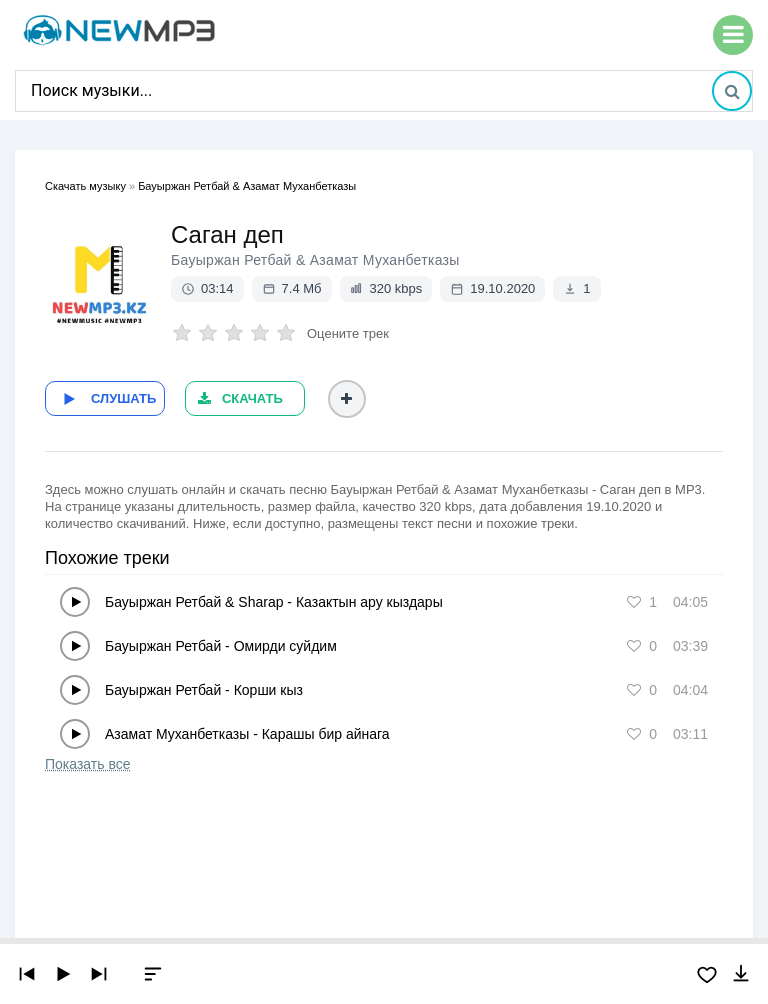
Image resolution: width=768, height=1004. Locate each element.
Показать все (87, 763)
